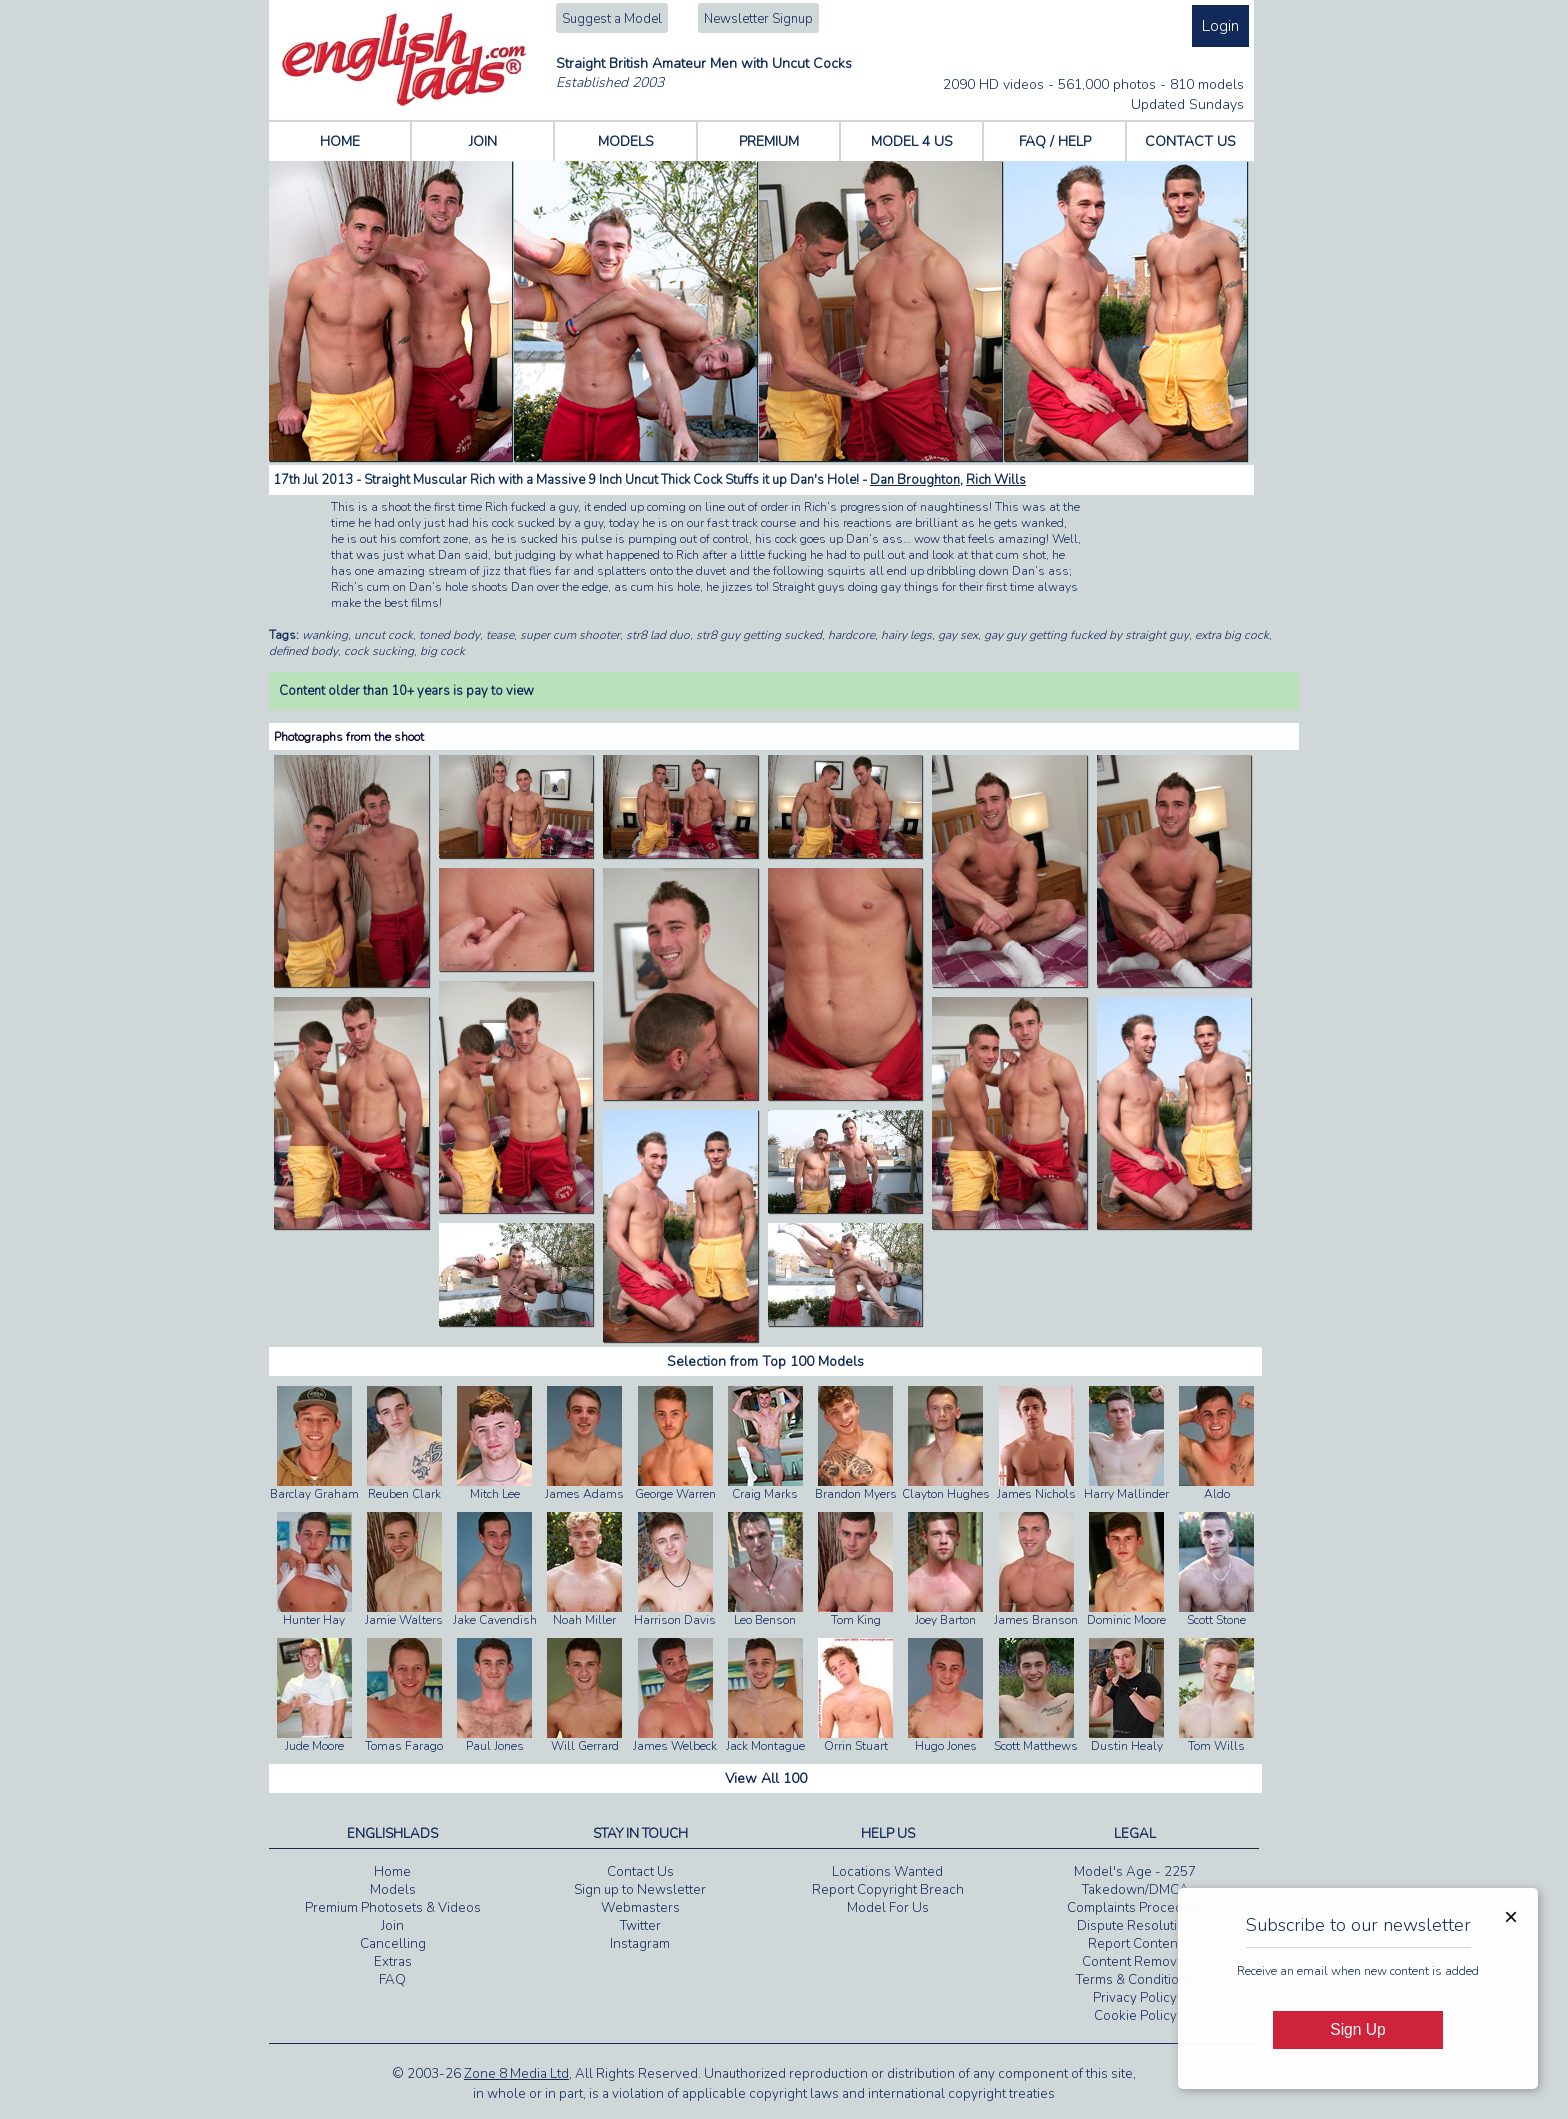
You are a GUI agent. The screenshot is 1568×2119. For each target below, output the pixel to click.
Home (392, 1872)
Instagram (640, 1944)
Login (1220, 26)
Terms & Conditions (1135, 1980)
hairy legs (906, 635)
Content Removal (1135, 1962)
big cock (442, 651)
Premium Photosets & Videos (393, 1908)
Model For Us (888, 1908)
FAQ (392, 1980)
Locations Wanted (887, 1872)
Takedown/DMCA (1135, 1890)
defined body (303, 651)
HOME (340, 141)
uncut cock (383, 635)
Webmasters (640, 1908)
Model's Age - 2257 (1135, 1872)
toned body (449, 635)
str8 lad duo (658, 635)
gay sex (958, 635)
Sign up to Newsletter (640, 1890)
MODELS (626, 141)
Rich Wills (996, 480)
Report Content (1135, 1944)
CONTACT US (1190, 141)
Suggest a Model (612, 19)
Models (393, 1890)
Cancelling (393, 1944)
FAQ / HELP (1055, 141)
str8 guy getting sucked (759, 635)
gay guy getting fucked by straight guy (1086, 635)
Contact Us (640, 1872)
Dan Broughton (915, 480)
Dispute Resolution (1135, 1926)
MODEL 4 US (912, 141)
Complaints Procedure (1135, 1908)
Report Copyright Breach (888, 1890)
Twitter (640, 1926)
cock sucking (379, 651)
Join (392, 1926)
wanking (325, 635)
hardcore (851, 635)
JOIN (483, 141)
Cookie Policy (1135, 2016)
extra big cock (1232, 635)
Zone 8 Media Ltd (516, 2074)
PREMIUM (769, 141)
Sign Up (1357, 2029)
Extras (393, 1962)
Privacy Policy (1135, 1998)
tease (500, 635)
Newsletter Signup (758, 19)
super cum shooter (570, 635)
